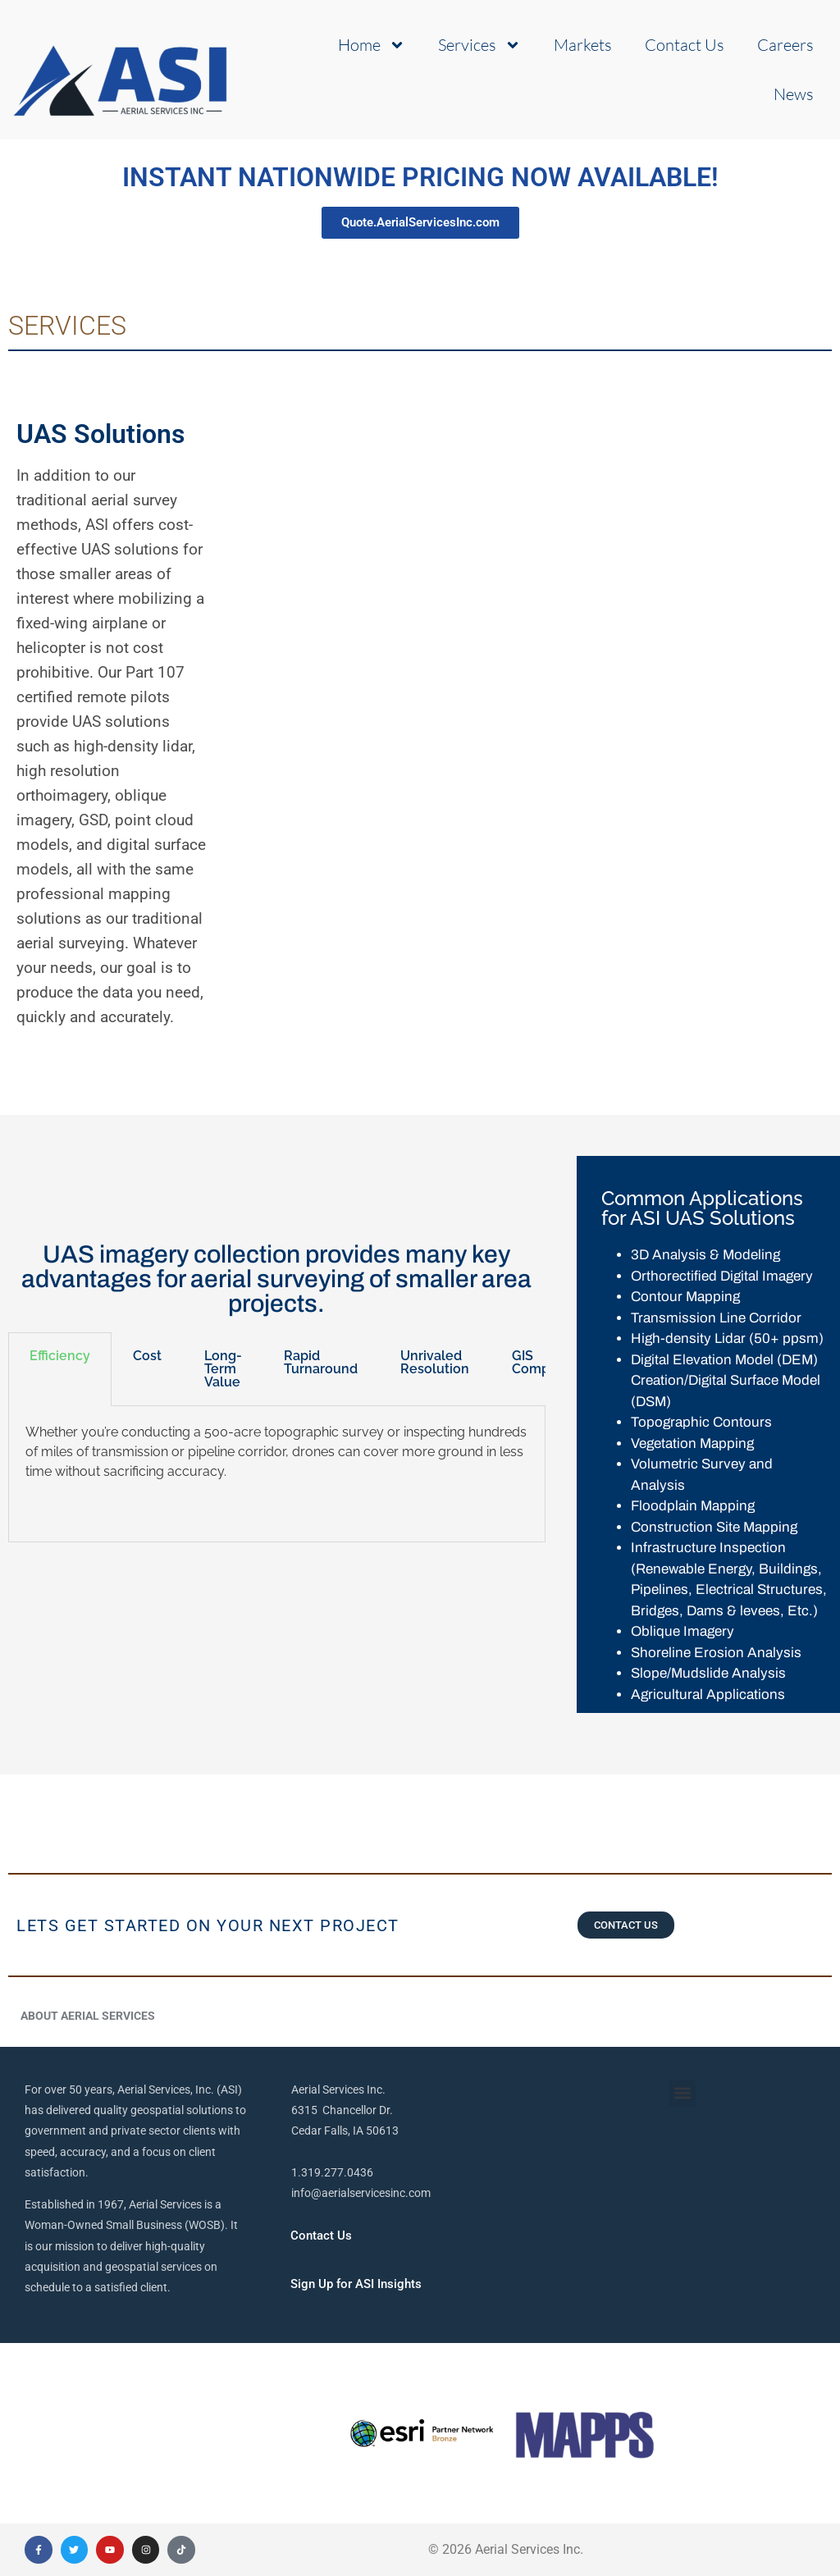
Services (479, 45)
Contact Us (684, 44)
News (794, 94)
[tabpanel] (277, 1474)
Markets (583, 44)
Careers (785, 44)
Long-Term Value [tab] (223, 1369)
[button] (682, 2093)
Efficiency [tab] (60, 1355)
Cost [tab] (147, 1355)
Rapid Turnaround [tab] (321, 1362)
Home (371, 45)
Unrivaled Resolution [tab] (434, 1362)
